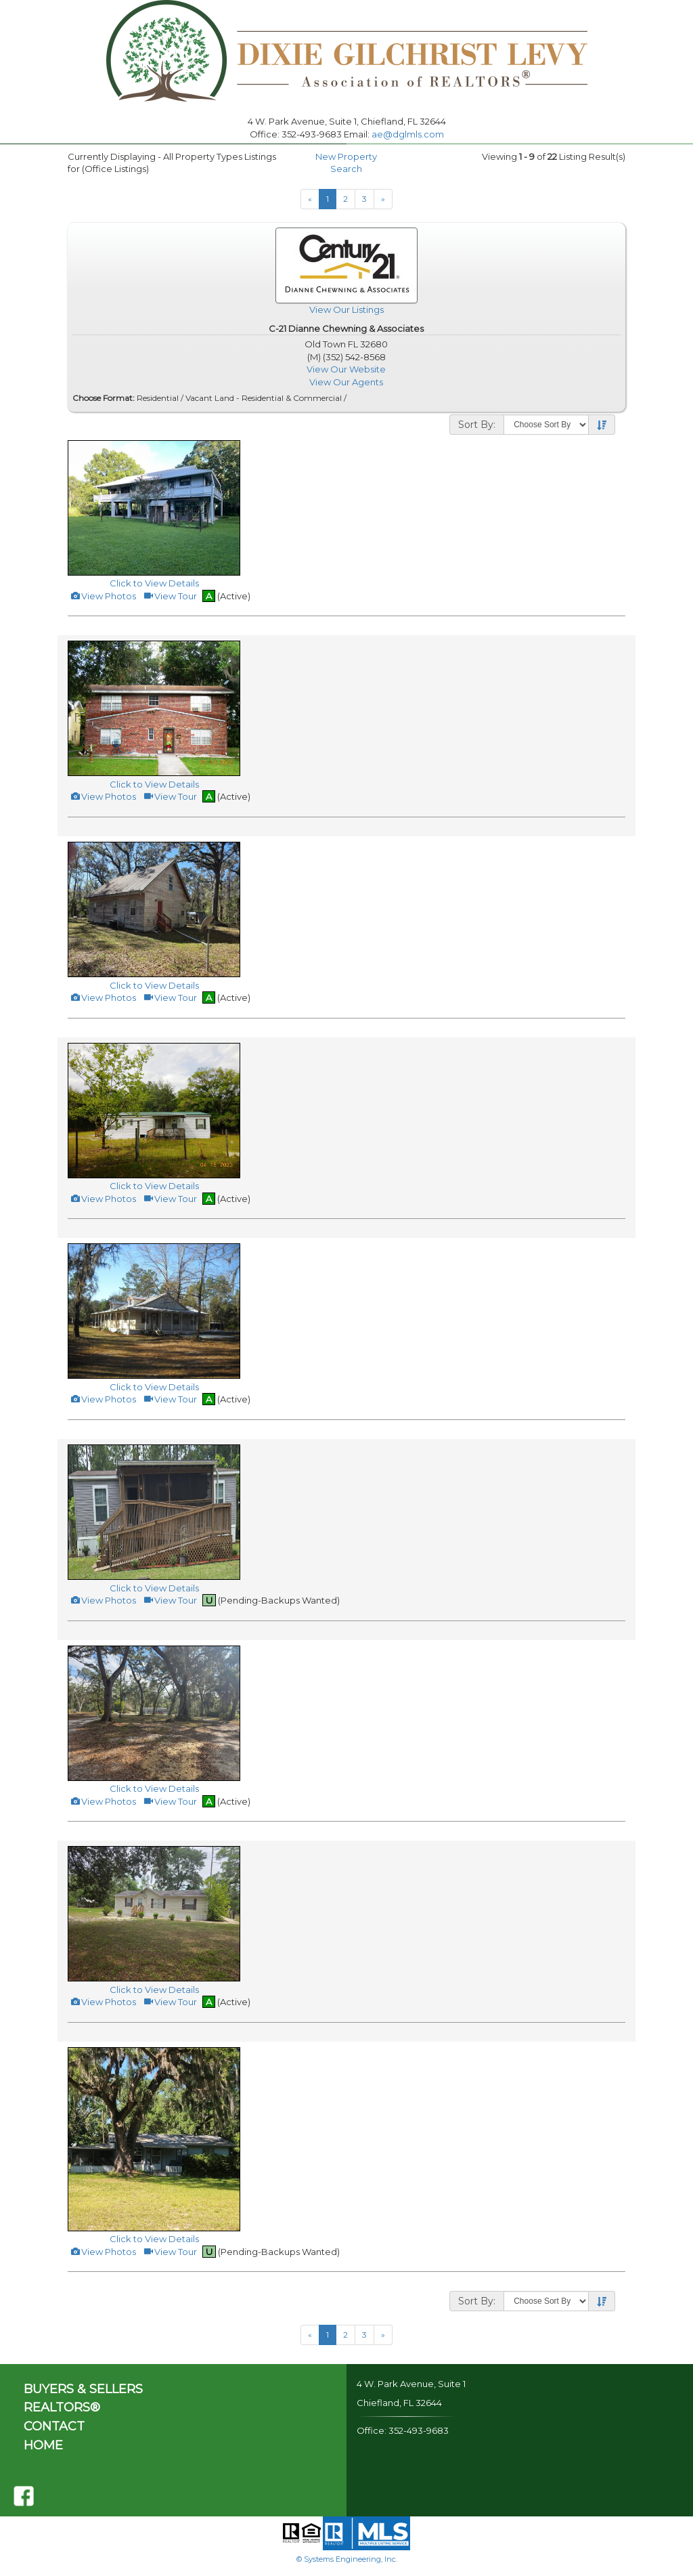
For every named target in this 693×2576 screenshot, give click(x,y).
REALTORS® (62, 2407)
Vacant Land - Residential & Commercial (263, 398)
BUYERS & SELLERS (83, 2389)
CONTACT (54, 2426)
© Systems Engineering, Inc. (346, 2559)
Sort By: (476, 424)
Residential (158, 398)
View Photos (103, 596)
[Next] (383, 199)
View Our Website (346, 369)
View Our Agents (346, 382)
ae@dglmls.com (408, 134)
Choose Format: (103, 398)
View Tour (170, 596)
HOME (43, 2445)
